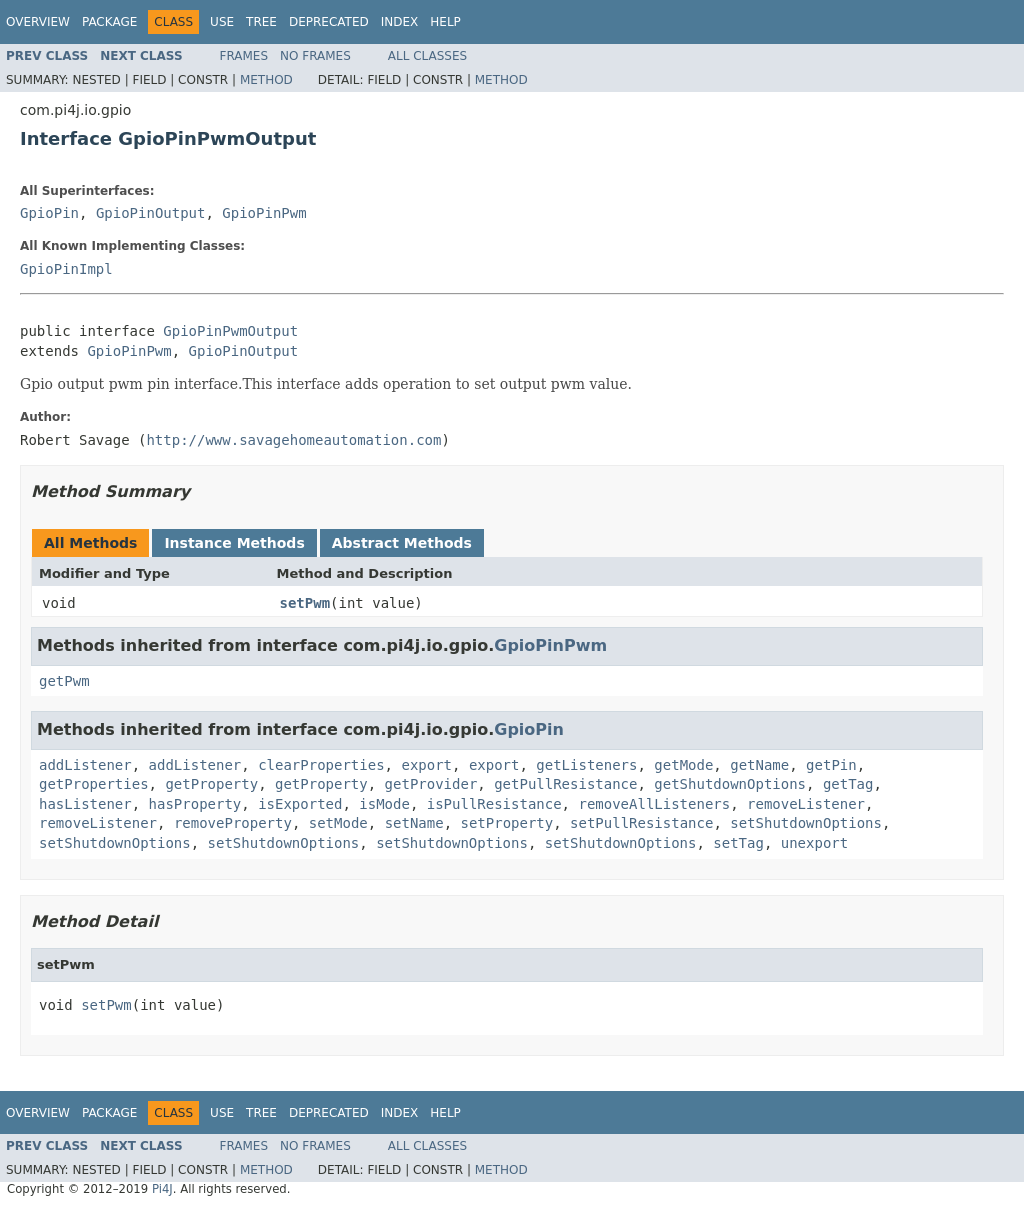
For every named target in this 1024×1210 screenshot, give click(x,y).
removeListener (806, 804)
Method (266, 80)
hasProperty (195, 804)
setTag (738, 843)
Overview (38, 22)
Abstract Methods (402, 543)
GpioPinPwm (264, 213)
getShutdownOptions (730, 784)
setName (414, 823)
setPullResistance (641, 823)
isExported (300, 804)
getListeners (586, 765)
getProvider (431, 784)
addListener (85, 765)
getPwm (64, 681)
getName (759, 765)
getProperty (211, 784)
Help (445, 22)
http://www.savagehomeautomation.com (293, 440)
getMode (683, 765)
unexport (814, 843)
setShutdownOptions (806, 823)
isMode (384, 804)
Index (400, 22)
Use (222, 22)
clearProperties (321, 765)
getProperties (94, 784)
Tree (261, 22)
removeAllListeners (654, 804)
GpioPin (49, 213)
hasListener (85, 804)
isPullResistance (494, 804)
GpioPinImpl (66, 269)
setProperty (507, 823)
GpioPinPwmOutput (230, 331)
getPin (831, 765)
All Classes (427, 56)
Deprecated (329, 22)
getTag (848, 784)
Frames (244, 56)
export (426, 765)
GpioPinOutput (151, 213)
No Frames (315, 56)
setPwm (305, 603)
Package (109, 22)
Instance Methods (234, 543)
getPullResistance (565, 784)
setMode (338, 823)
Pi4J (162, 1189)
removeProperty (233, 823)
